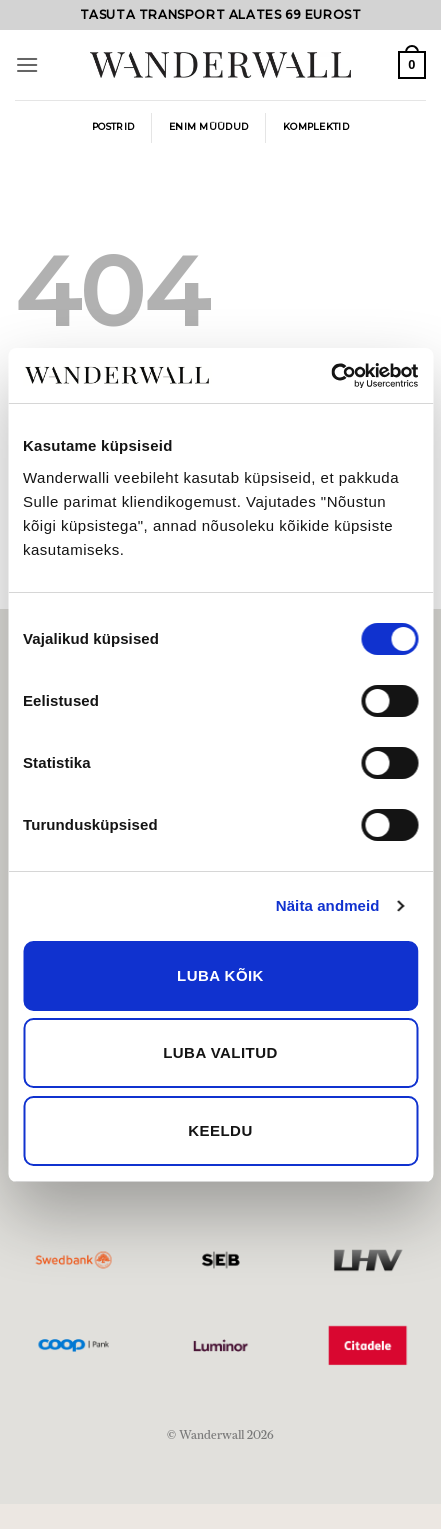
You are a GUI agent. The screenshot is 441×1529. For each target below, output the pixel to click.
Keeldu (220, 1130)
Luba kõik (220, 975)
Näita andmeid (328, 905)
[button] (27, 64)
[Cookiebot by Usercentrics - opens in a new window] (330, 376)
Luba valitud (220, 1052)
